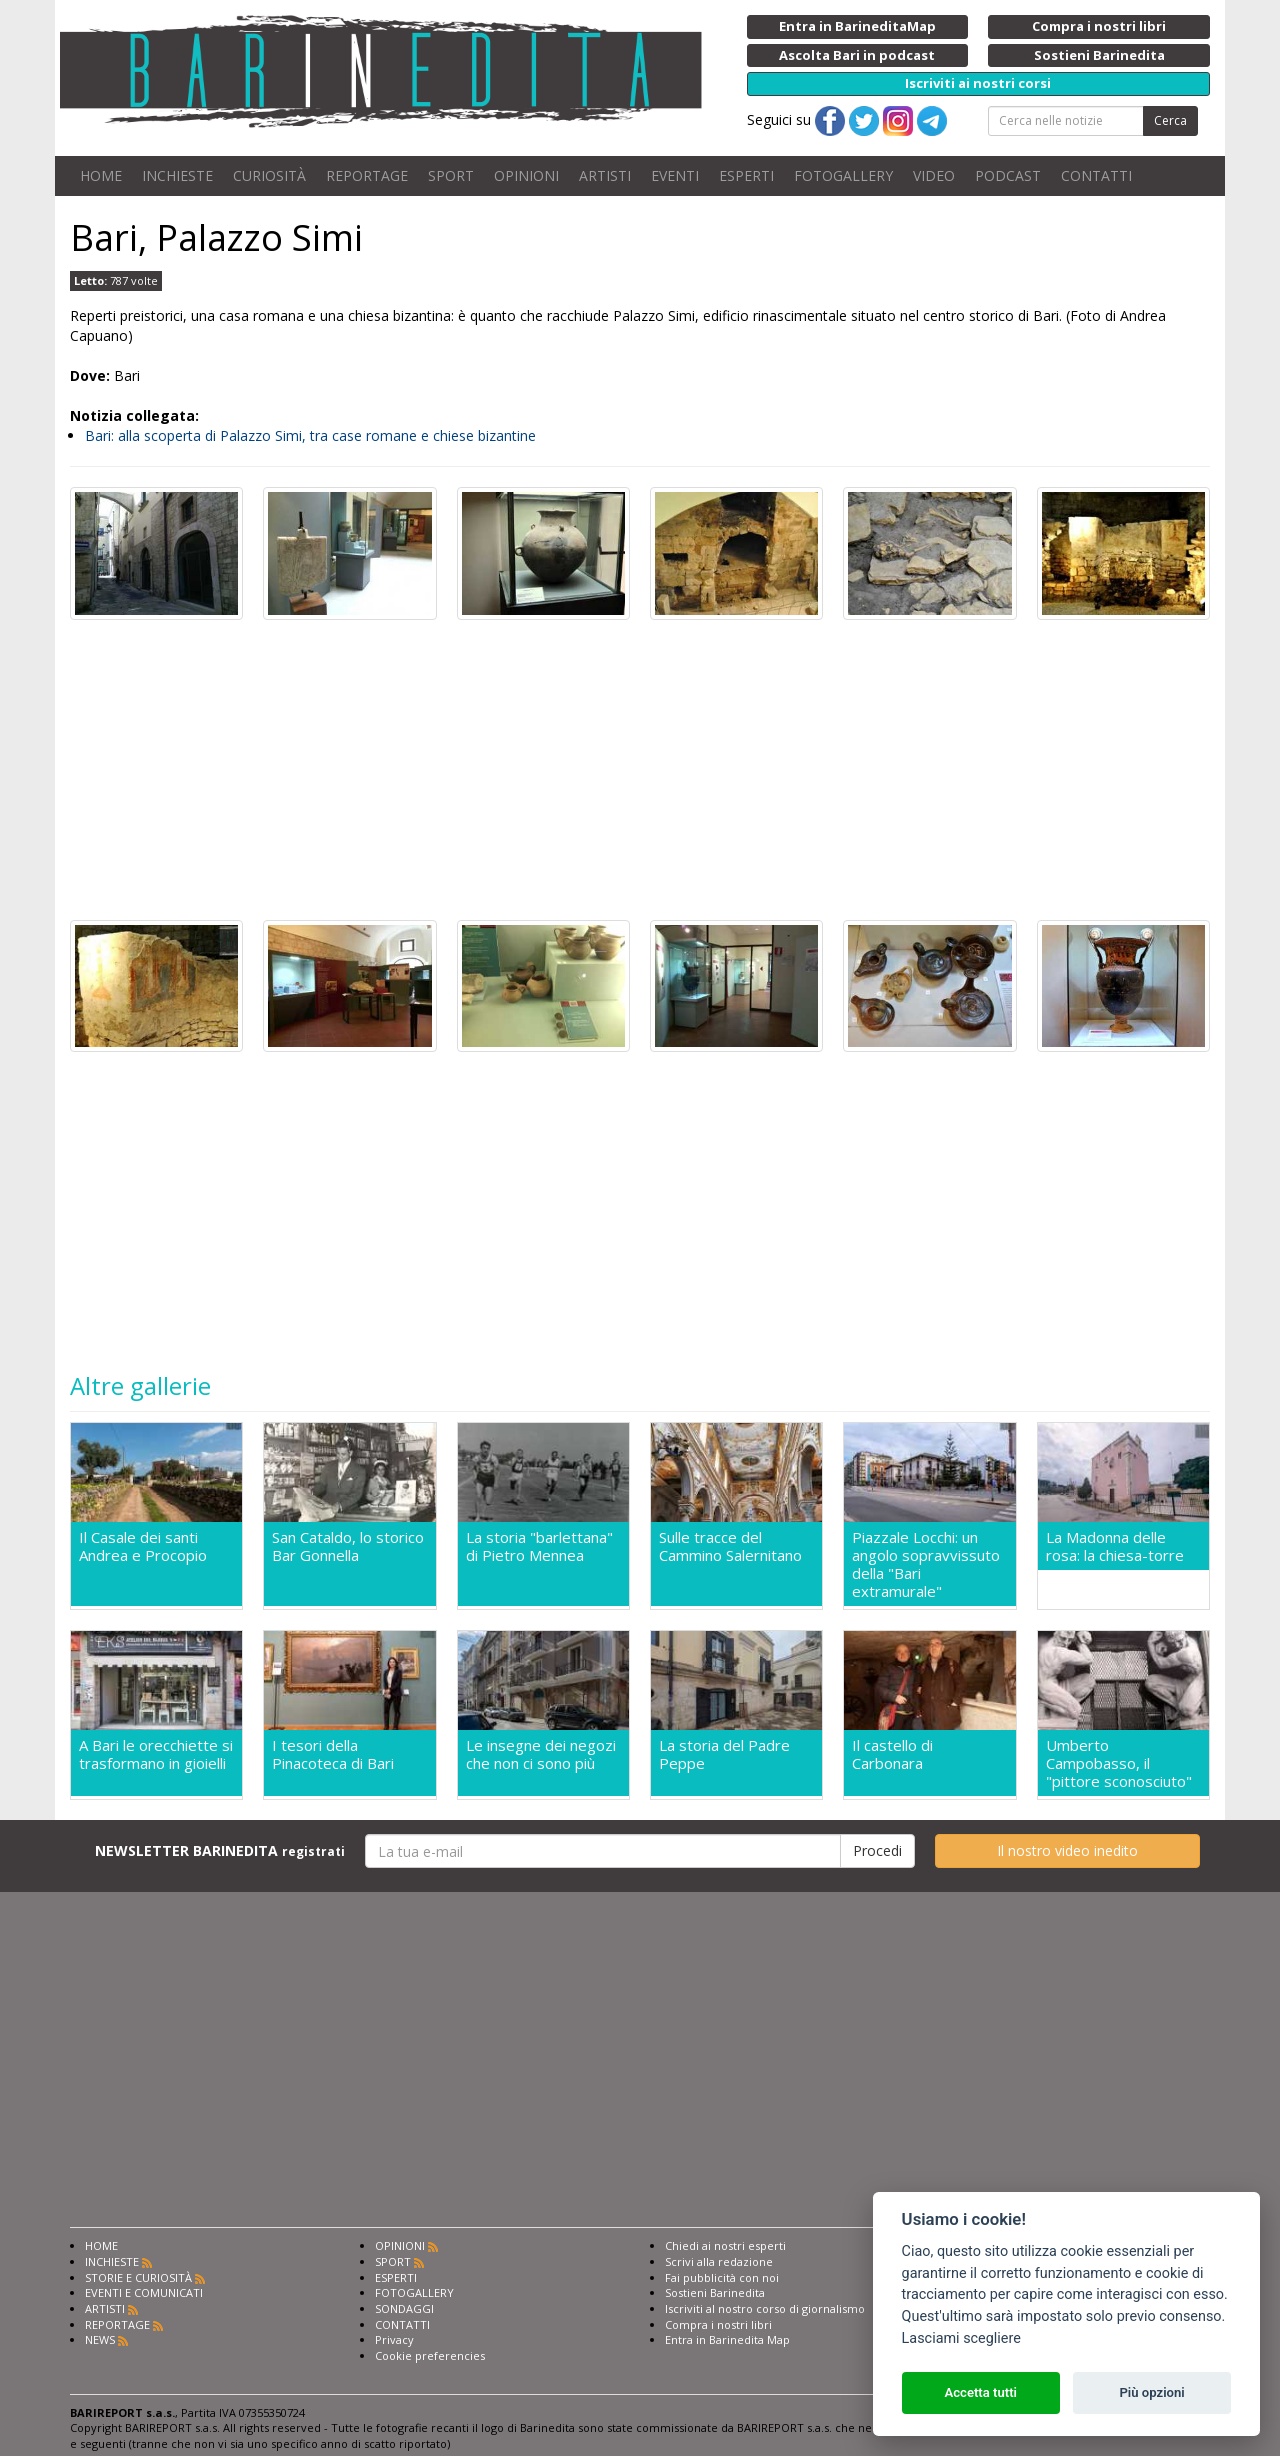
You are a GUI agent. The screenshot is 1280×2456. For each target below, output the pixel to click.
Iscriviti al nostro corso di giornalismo (765, 2308)
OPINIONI (526, 175)
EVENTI (675, 175)
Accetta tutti (980, 2392)
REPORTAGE (367, 175)
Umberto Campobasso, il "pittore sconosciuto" (1119, 1763)
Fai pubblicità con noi (722, 2277)
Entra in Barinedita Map (727, 2339)
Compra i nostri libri (718, 2324)
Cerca (1170, 120)
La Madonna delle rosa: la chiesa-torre (1115, 1546)
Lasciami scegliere (961, 2338)
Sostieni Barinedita (715, 2292)
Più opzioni (1151, 2392)
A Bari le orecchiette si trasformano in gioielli (156, 1754)
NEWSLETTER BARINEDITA (220, 1850)
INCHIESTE (177, 175)
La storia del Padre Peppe (724, 1754)
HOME (101, 175)
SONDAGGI (404, 2308)
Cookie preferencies (430, 2355)
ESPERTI (746, 175)
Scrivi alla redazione (719, 2261)
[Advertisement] (640, 770)
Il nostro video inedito (1067, 1850)
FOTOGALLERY (843, 175)
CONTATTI (1096, 175)
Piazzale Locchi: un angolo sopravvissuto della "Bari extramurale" (926, 1564)
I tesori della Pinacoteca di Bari (333, 1754)
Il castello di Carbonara (892, 1754)
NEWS (100, 2339)
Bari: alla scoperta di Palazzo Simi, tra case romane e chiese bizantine (310, 435)
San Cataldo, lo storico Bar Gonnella (348, 1546)
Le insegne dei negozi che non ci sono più (541, 1754)
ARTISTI (605, 175)
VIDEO (934, 175)
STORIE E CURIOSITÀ (138, 2277)
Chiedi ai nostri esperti (725, 2245)
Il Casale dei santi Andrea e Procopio (143, 1546)
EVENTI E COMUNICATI (144, 2292)
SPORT (451, 175)
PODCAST (1008, 175)
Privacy (394, 2339)
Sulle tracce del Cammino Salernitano (730, 1546)
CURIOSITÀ (269, 175)
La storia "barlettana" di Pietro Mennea (539, 1546)
